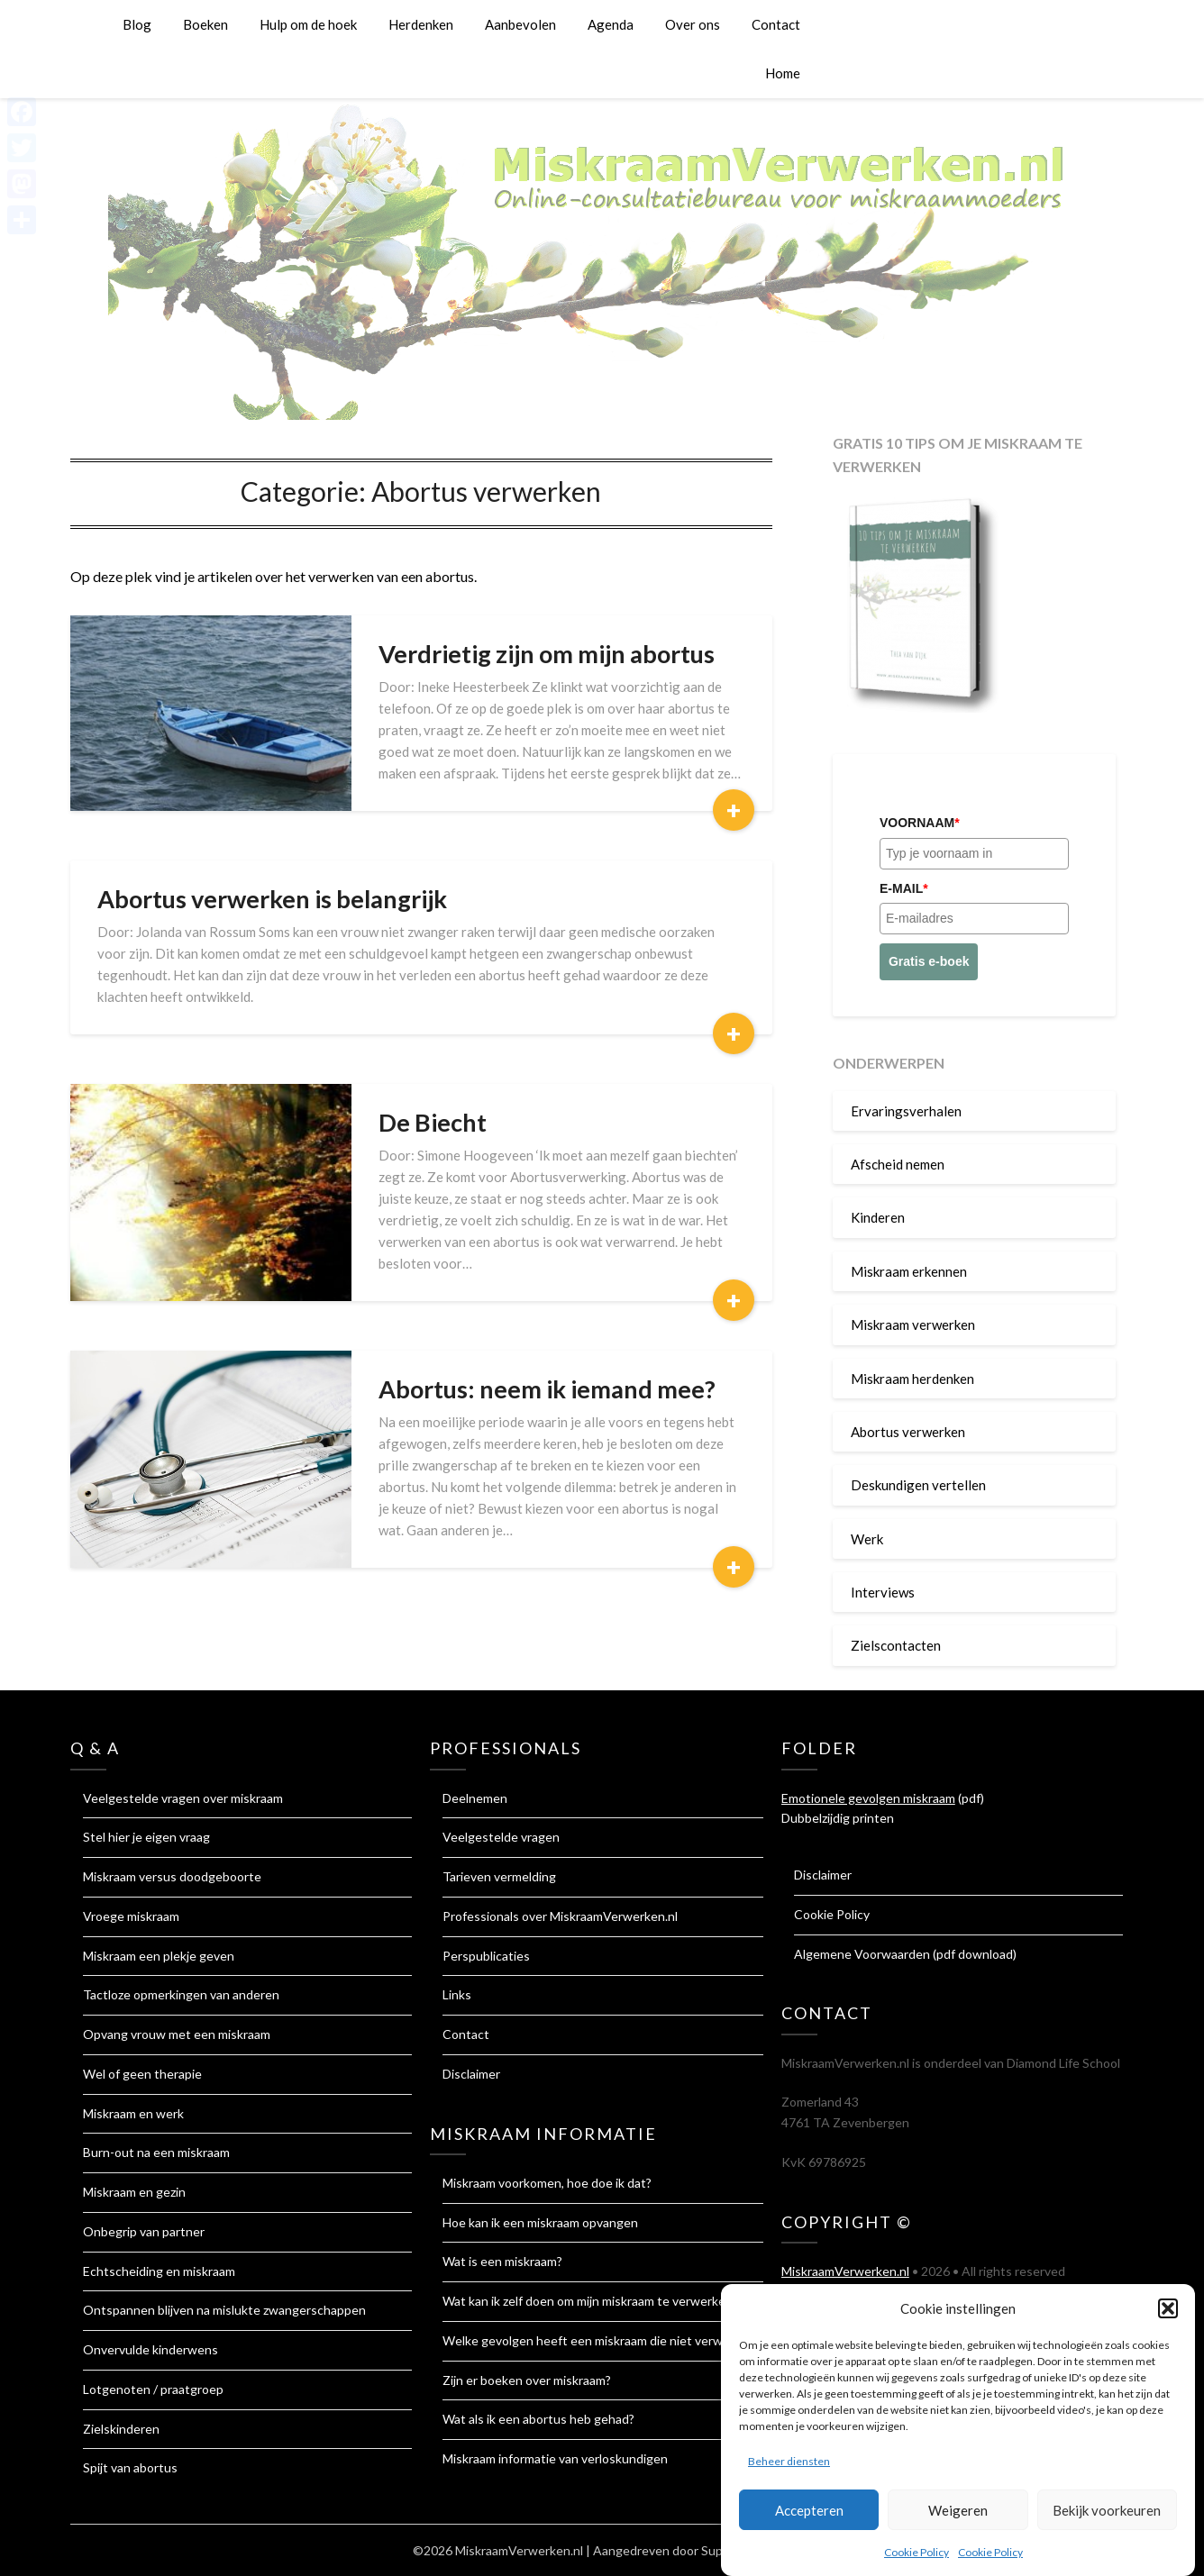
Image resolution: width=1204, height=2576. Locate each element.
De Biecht (433, 1122)
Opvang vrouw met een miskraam (176, 2034)
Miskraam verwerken (913, 1324)
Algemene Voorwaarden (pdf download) (905, 1954)
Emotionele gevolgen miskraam (868, 1798)
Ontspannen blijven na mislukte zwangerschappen (224, 2309)
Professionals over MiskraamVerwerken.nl (560, 1916)
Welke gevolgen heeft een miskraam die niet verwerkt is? (602, 2340)
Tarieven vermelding (499, 1876)
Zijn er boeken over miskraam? (526, 2380)
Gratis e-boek (929, 961)
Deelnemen (474, 1798)
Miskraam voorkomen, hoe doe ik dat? (547, 2182)
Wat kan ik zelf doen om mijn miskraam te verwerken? (590, 2300)
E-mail (904, 888)
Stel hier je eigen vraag (146, 1836)
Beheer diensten (789, 2466)
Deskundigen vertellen (918, 1485)
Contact (776, 24)
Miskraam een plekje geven (158, 1955)
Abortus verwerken (908, 1432)
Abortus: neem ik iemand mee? (547, 1389)
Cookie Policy (916, 2557)
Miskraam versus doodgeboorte (172, 1876)
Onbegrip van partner (144, 2231)
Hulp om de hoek (308, 24)
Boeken (205, 24)
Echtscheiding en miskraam (159, 2271)
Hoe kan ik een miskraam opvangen (540, 2222)
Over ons (692, 24)
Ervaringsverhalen (906, 1111)
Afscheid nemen (897, 1164)
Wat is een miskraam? (502, 2261)
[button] (1168, 2313)
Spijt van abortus (130, 2467)
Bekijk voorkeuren (1107, 2515)
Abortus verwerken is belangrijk (272, 899)
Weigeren (958, 2515)
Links (456, 1994)
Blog (137, 24)
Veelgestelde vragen (501, 1836)
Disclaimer (471, 2073)
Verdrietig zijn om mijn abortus (547, 654)
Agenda (611, 24)
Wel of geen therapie (142, 2073)
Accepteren (809, 2515)
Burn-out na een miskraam (156, 2152)
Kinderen (878, 1217)
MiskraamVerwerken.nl (845, 2271)
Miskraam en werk (133, 2113)
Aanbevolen (520, 24)
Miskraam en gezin (134, 2191)
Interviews (883, 1592)
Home (782, 73)
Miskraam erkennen (909, 1271)
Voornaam (920, 822)
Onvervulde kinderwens (150, 2349)
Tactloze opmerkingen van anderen (181, 1994)
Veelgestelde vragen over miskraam (183, 1798)
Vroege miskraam (131, 1916)
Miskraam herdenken (912, 1378)
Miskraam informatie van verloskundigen (555, 2458)
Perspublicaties (486, 1955)
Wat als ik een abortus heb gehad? (538, 2418)
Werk (867, 1539)
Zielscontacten (896, 1645)
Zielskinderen (121, 2428)
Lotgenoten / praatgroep (153, 2389)
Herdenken (420, 24)
